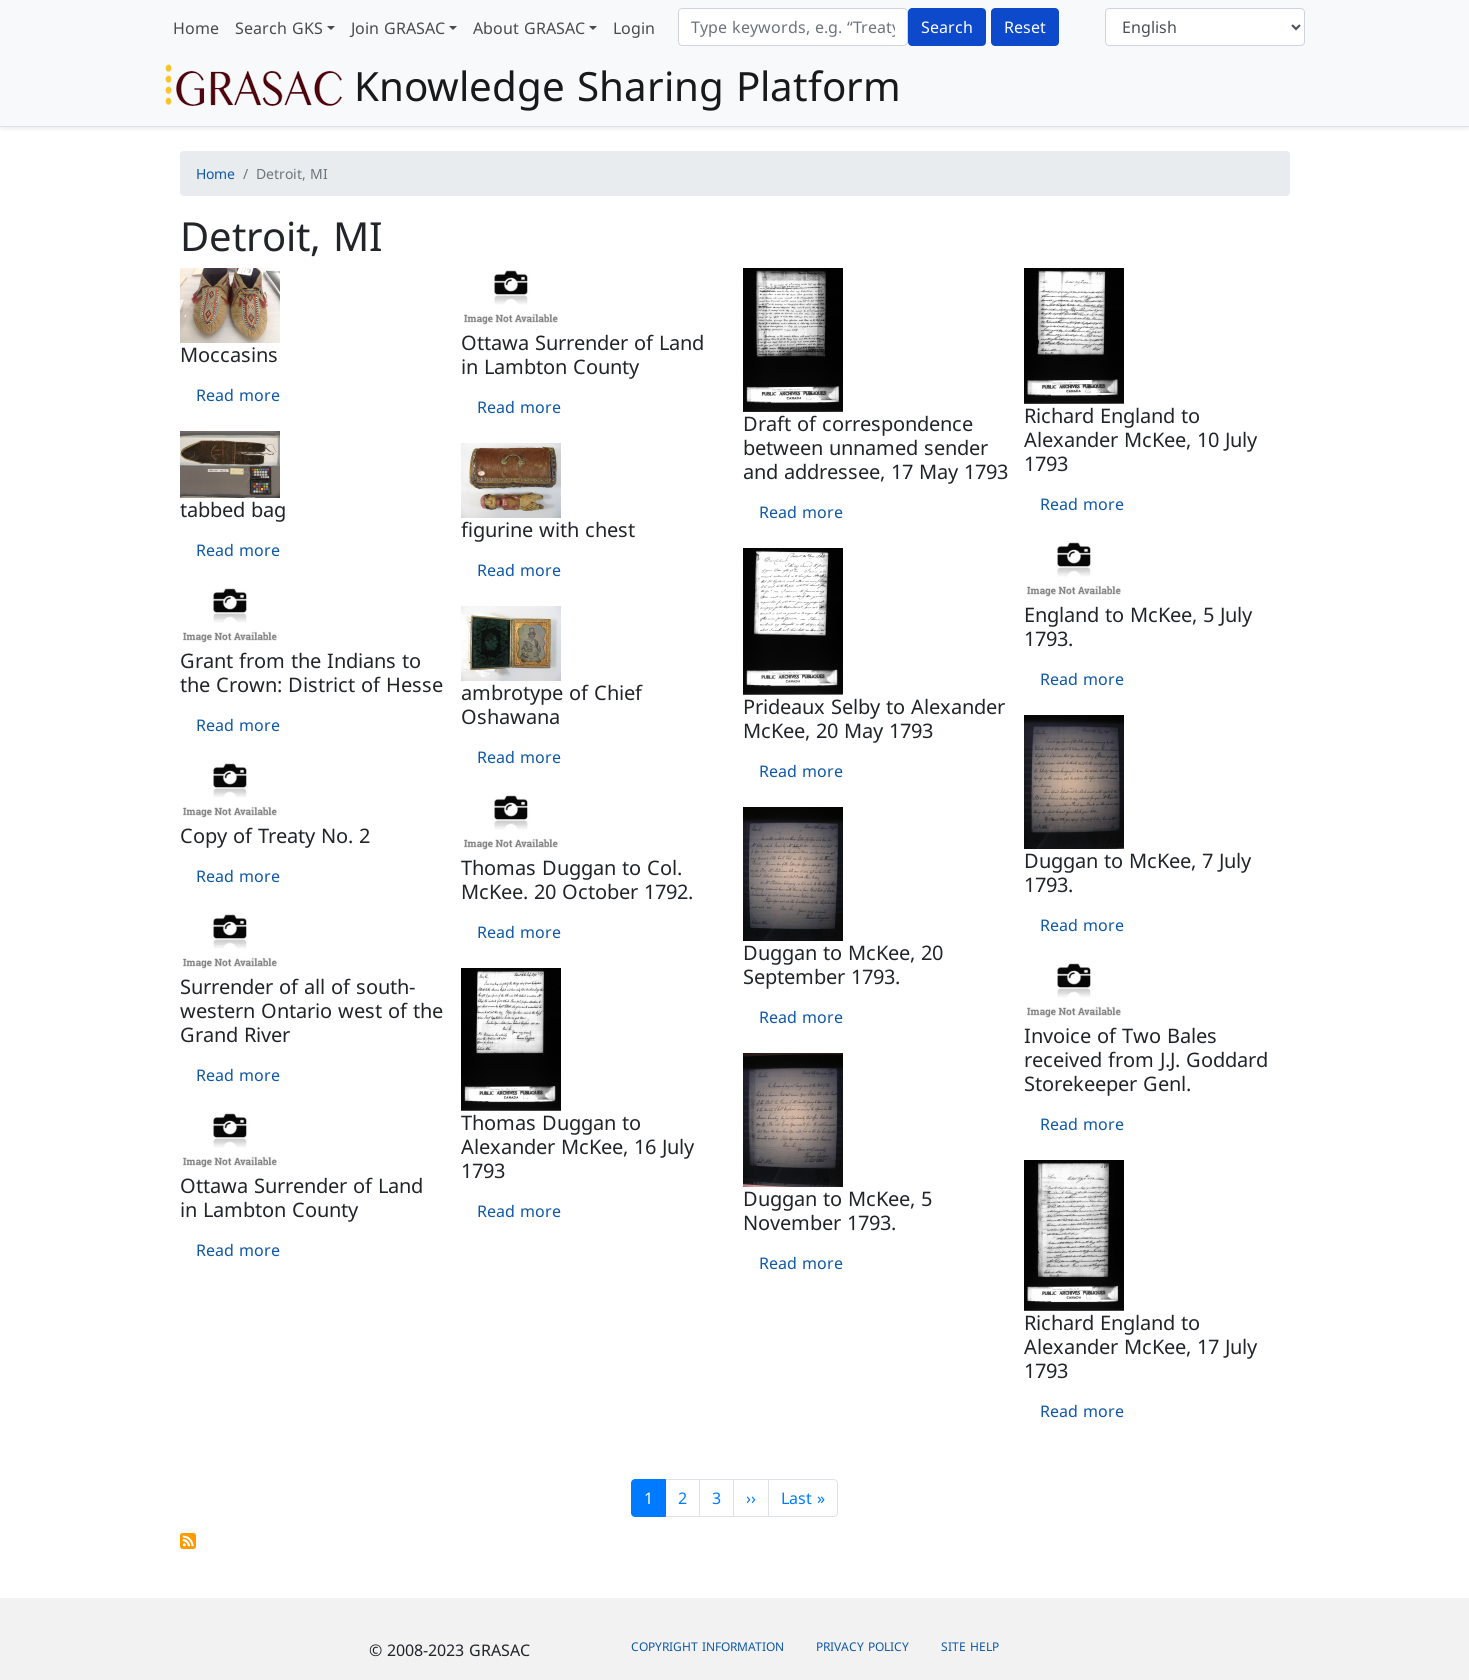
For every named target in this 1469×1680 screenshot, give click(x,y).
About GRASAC (529, 28)
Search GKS (279, 28)
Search (947, 27)
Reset (1025, 27)
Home (196, 28)
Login (634, 28)
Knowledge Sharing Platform (533, 86)
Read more (238, 395)
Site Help (970, 1646)
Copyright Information (707, 1646)
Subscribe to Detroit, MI (188, 1541)
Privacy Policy (862, 1646)
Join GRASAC (398, 28)
